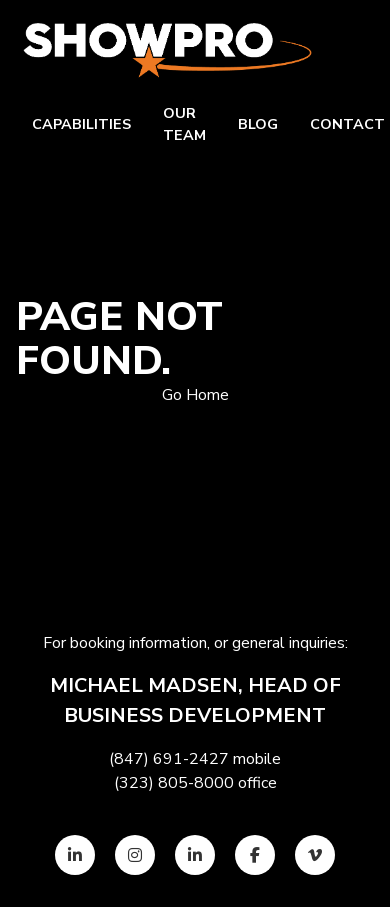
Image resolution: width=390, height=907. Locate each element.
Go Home (195, 395)
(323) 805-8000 (174, 783)
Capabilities (81, 124)
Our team (184, 124)
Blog (258, 124)
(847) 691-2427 (169, 759)
